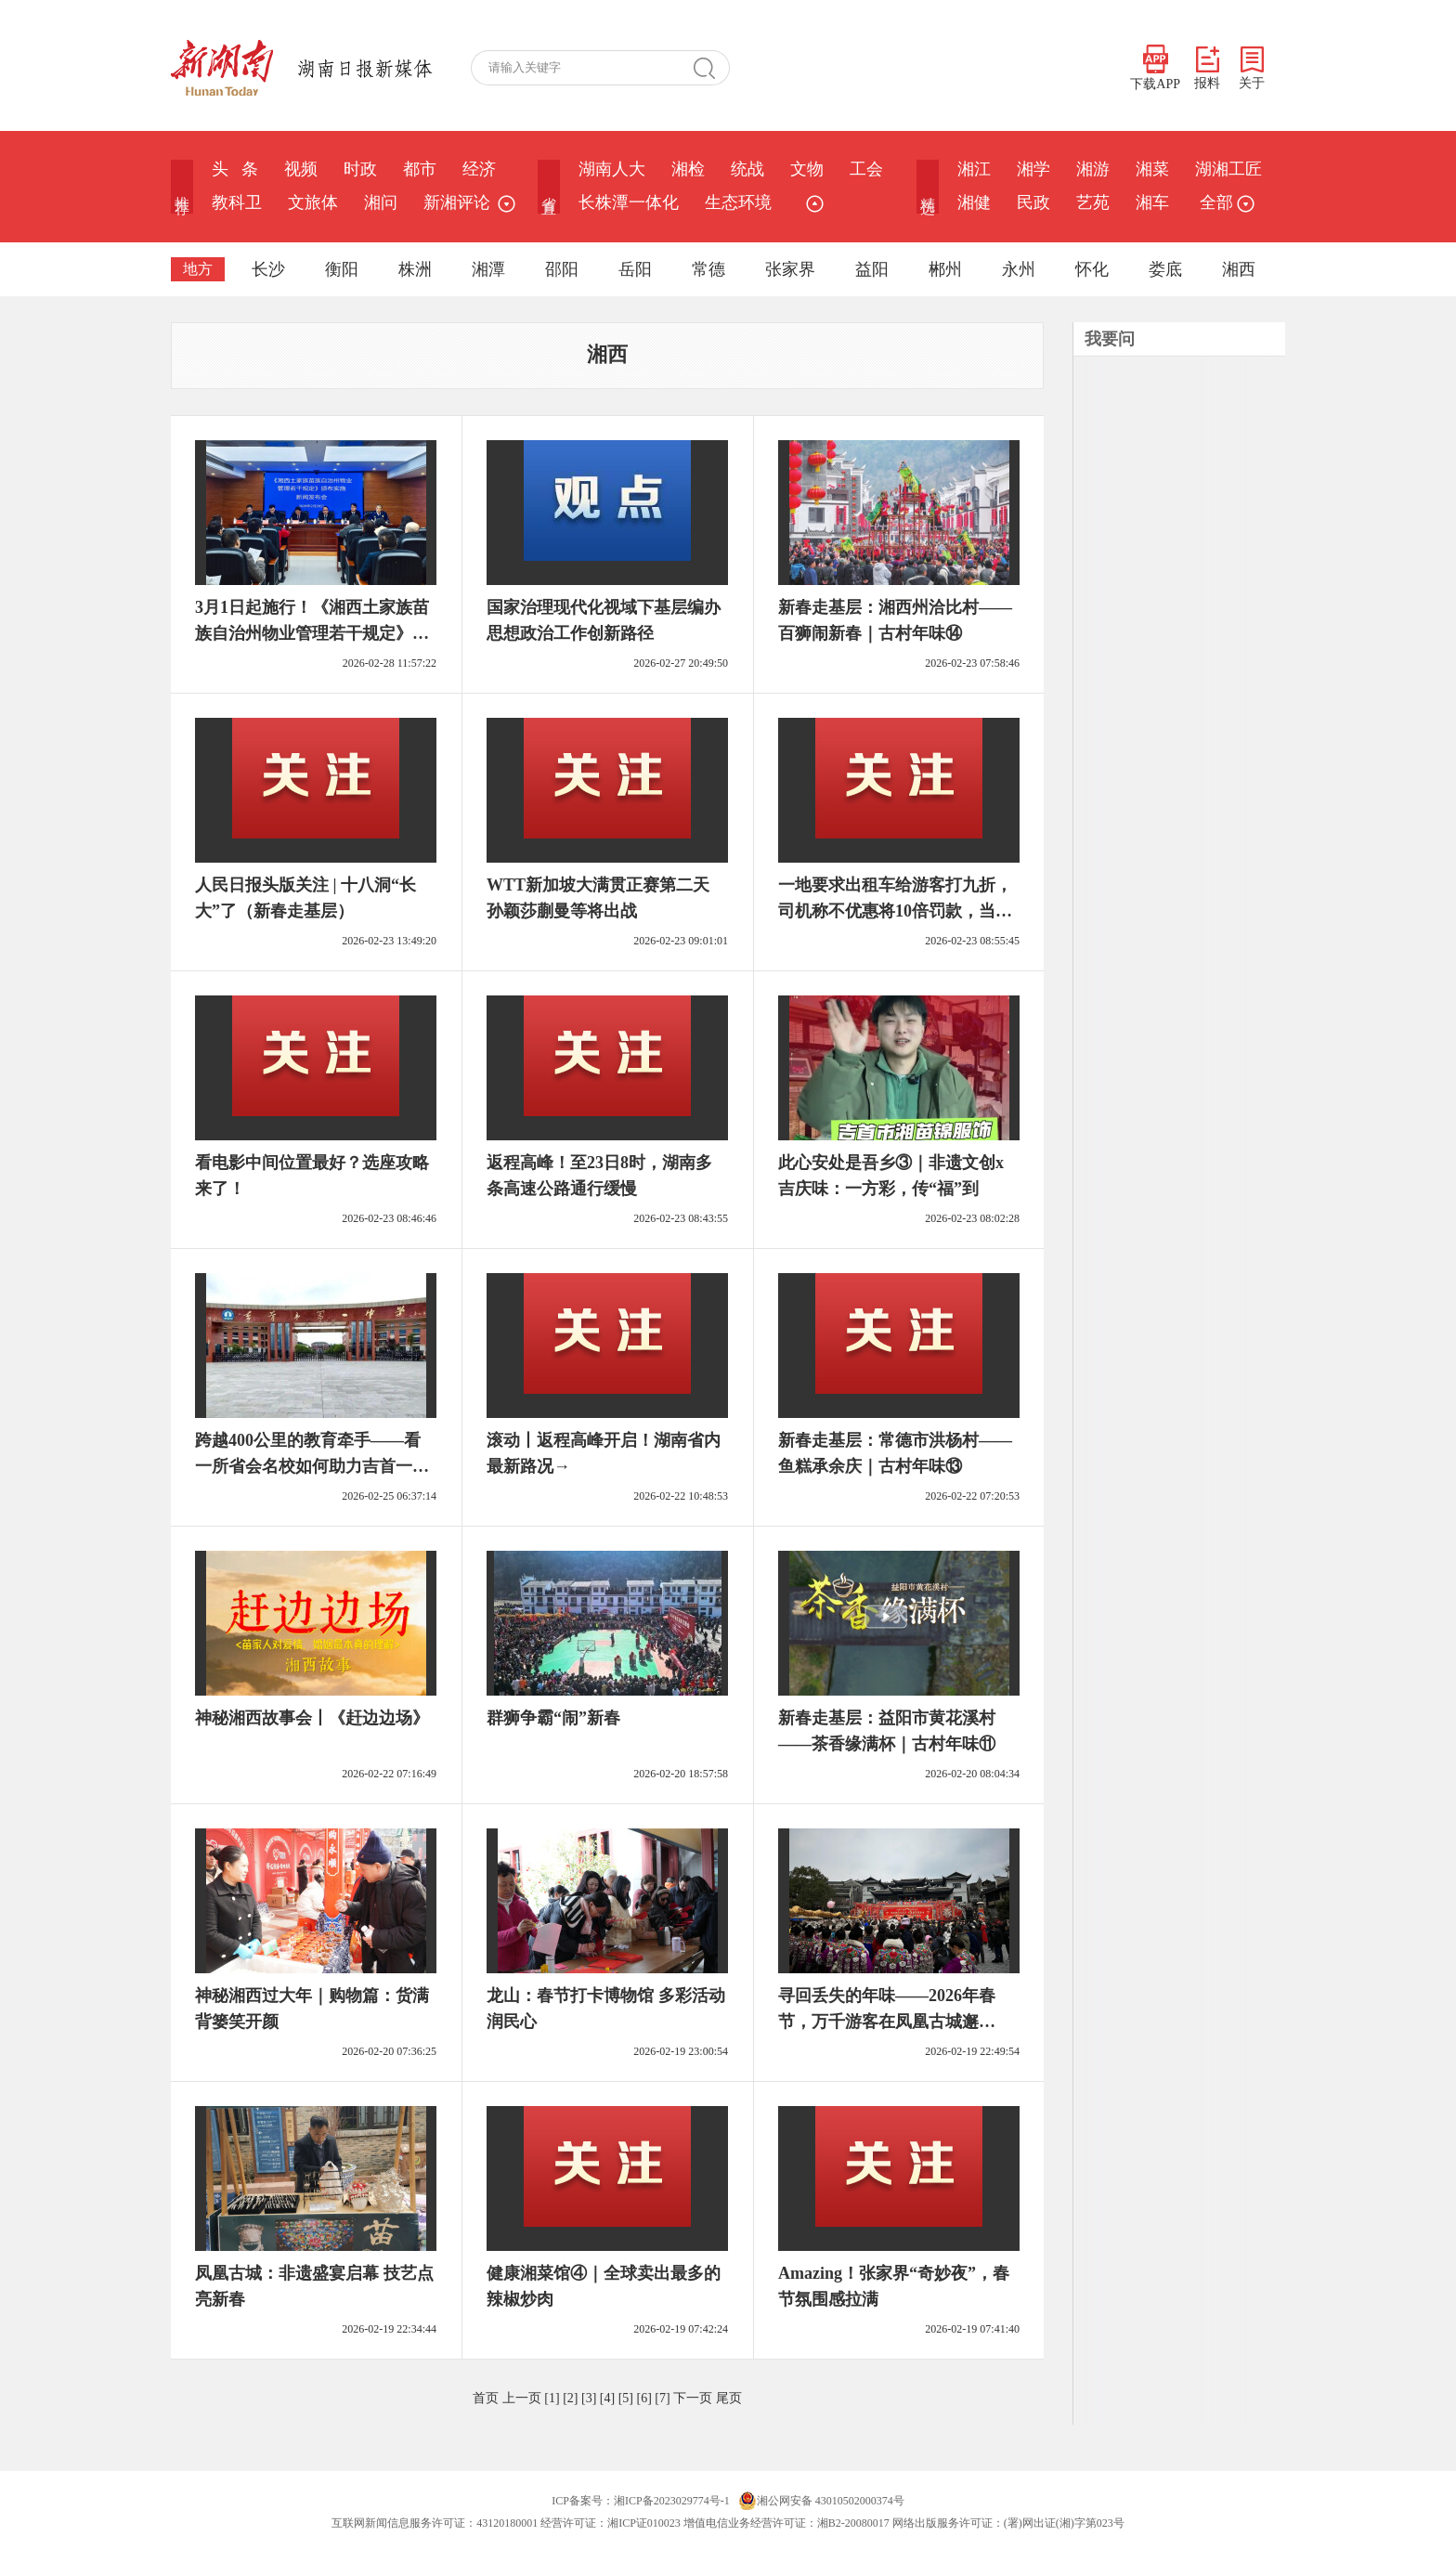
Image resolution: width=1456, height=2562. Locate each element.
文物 (807, 169)
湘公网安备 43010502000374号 (821, 2500)
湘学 (1033, 169)
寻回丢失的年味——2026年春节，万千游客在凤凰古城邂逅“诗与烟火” (886, 2021)
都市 (419, 169)
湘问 (380, 202)
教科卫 (237, 202)
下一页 (692, 2398)
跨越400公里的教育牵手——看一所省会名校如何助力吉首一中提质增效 (312, 1466)
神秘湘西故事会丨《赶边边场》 (312, 1718)
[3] (588, 2398)
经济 (479, 169)
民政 (1033, 202)
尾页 (729, 2398)
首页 (486, 2398)
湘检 (688, 169)
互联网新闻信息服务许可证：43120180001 (435, 2522)
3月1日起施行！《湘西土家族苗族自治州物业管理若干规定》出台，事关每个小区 (312, 633)
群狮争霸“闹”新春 (553, 1718)
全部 (1224, 203)
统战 (747, 169)
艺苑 (1093, 202)
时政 (360, 169)
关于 (1252, 68)
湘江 (974, 169)
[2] (570, 2398)
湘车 (1152, 202)
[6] (643, 2398)
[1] (551, 2398)
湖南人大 (611, 169)
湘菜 (1152, 169)
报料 (1207, 68)
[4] (607, 2398)
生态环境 (738, 202)
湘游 (1093, 169)
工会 (866, 169)
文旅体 (313, 202)
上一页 (521, 2398)
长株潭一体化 (628, 202)
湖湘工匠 (1228, 169)
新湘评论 (456, 202)
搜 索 (711, 67)
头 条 (235, 169)
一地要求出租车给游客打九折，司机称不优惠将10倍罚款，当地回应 (895, 911)
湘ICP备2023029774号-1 (672, 2500)
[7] (662, 2398)
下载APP (1155, 68)
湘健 (974, 202)
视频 (301, 169)
